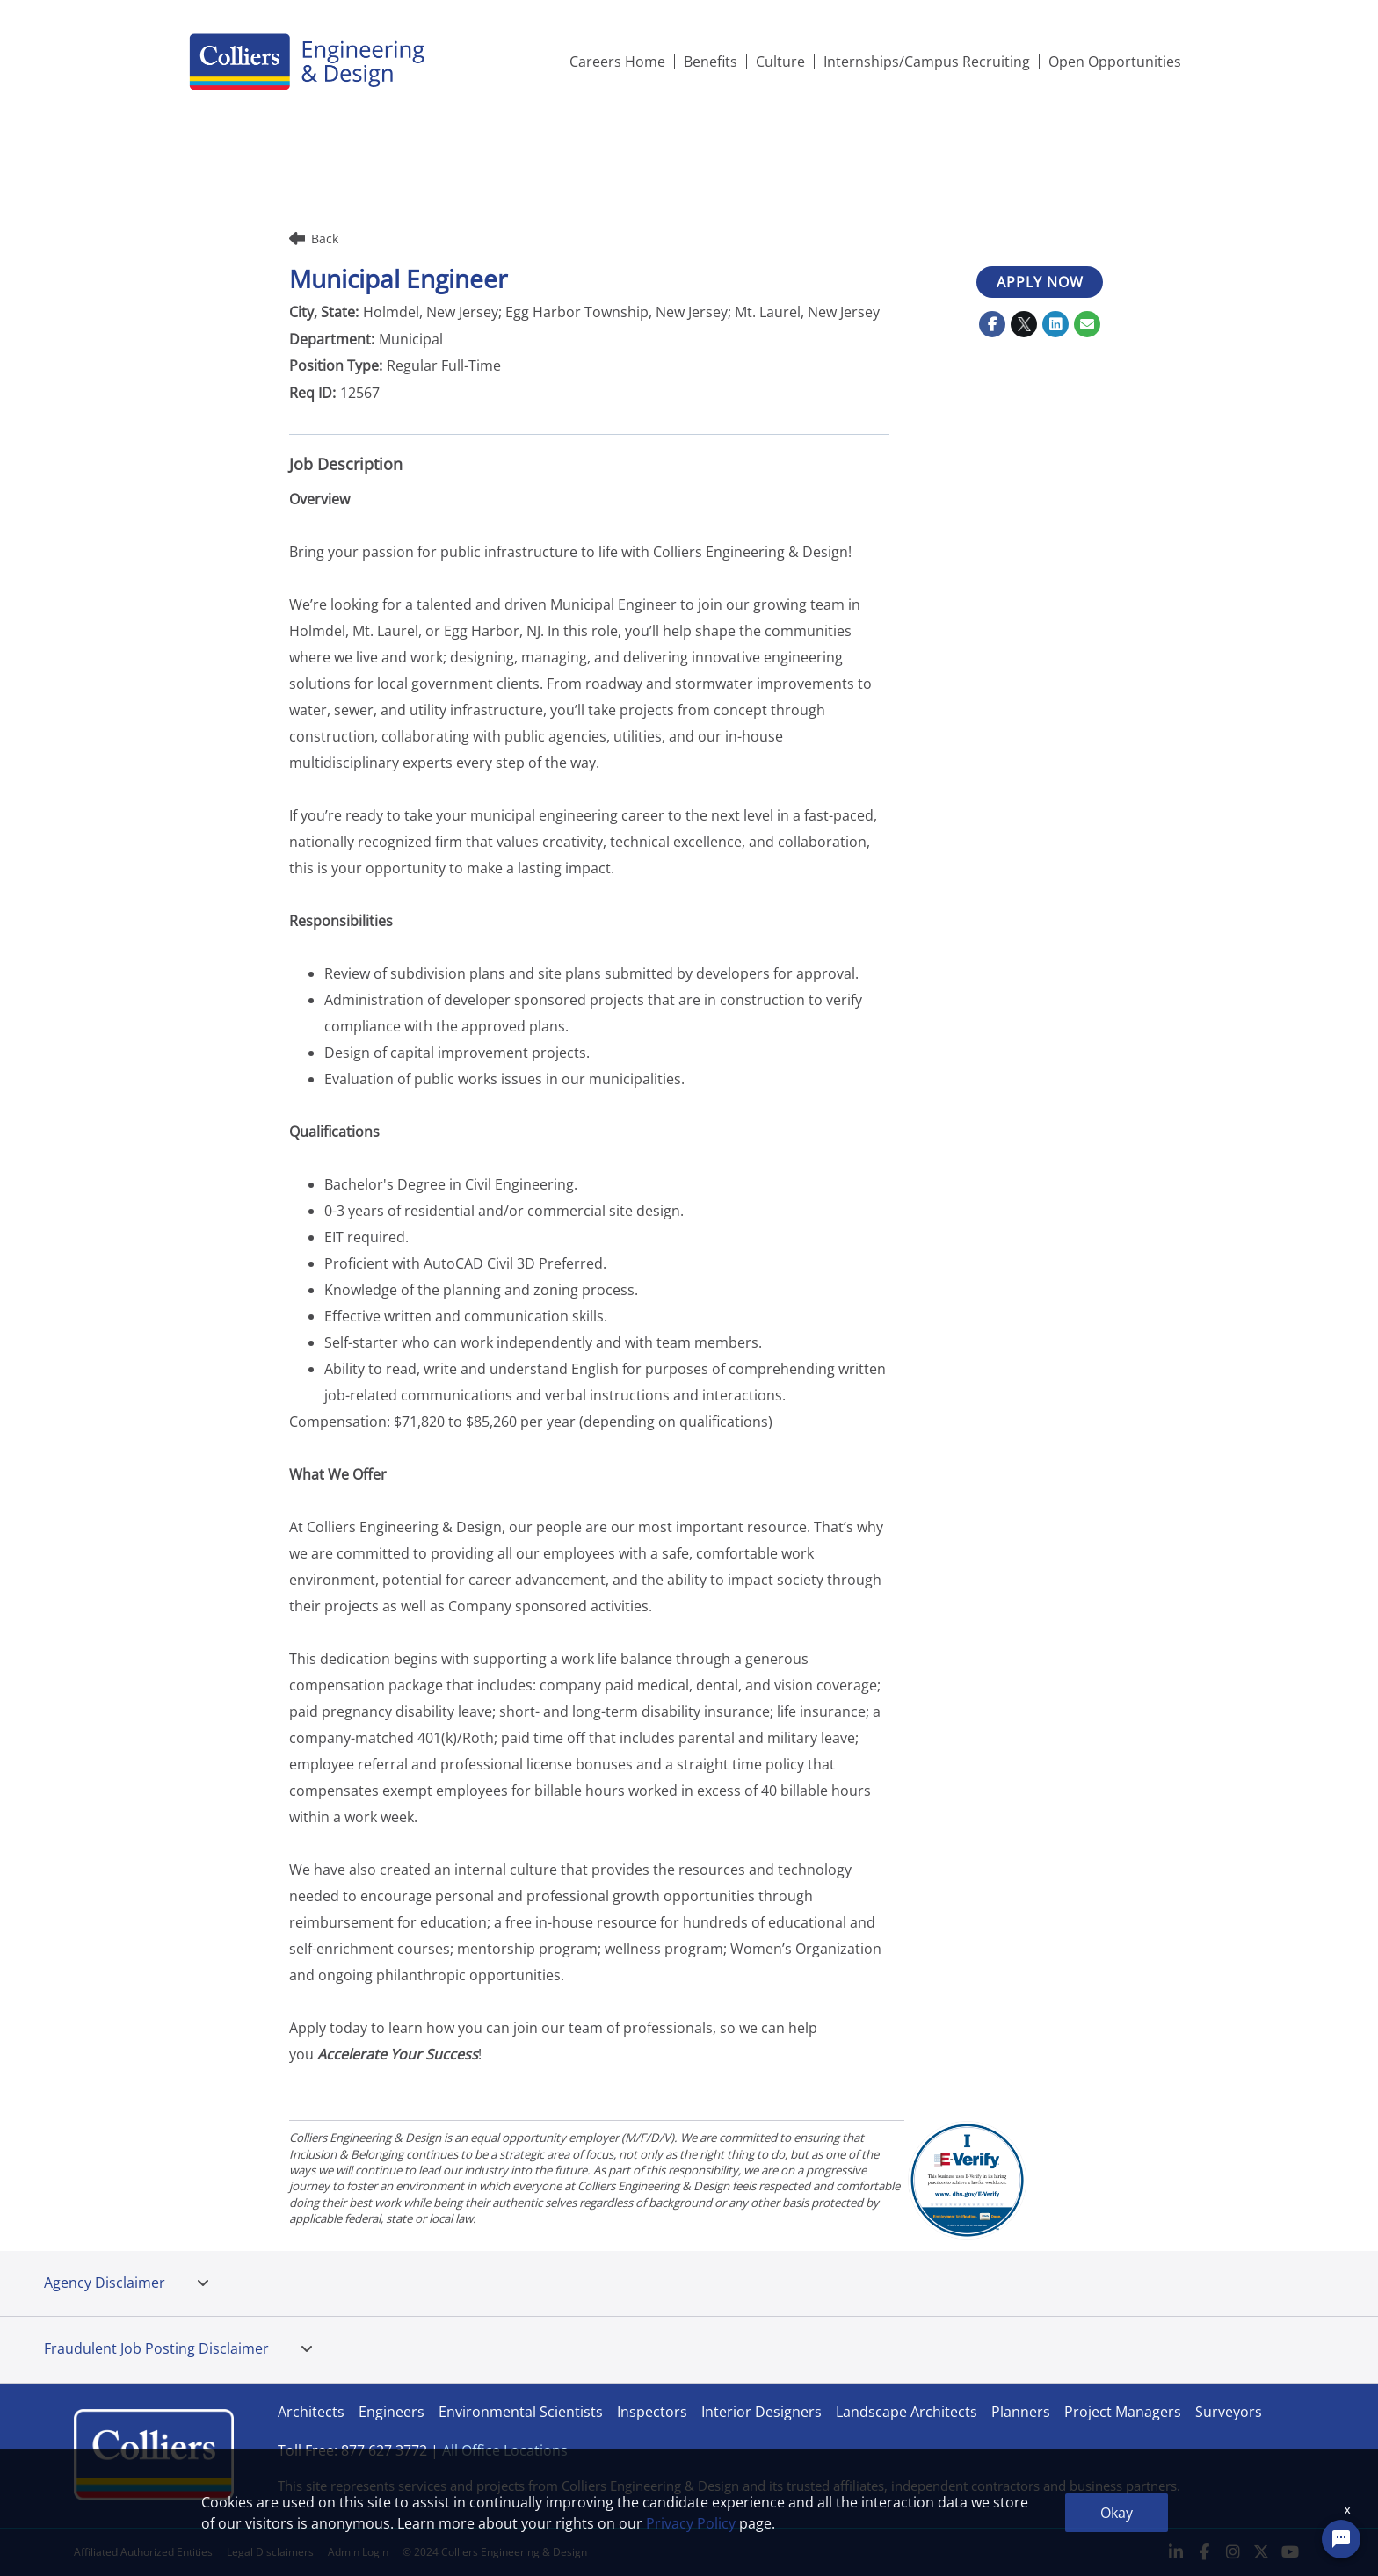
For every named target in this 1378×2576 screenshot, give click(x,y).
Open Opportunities (1114, 61)
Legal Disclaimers (270, 2551)
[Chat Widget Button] (1341, 2539)
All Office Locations (505, 2450)
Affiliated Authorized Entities (143, 2551)
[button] (203, 2283)
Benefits (710, 61)
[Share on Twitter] (1024, 324)
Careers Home (617, 61)
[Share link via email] (1087, 324)
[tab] (203, 2283)
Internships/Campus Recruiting (926, 61)
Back (313, 239)
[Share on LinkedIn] (1055, 324)
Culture (780, 61)
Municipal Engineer (398, 278)
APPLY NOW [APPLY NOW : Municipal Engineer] (1040, 282)
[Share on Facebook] (992, 324)
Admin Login (358, 2551)
